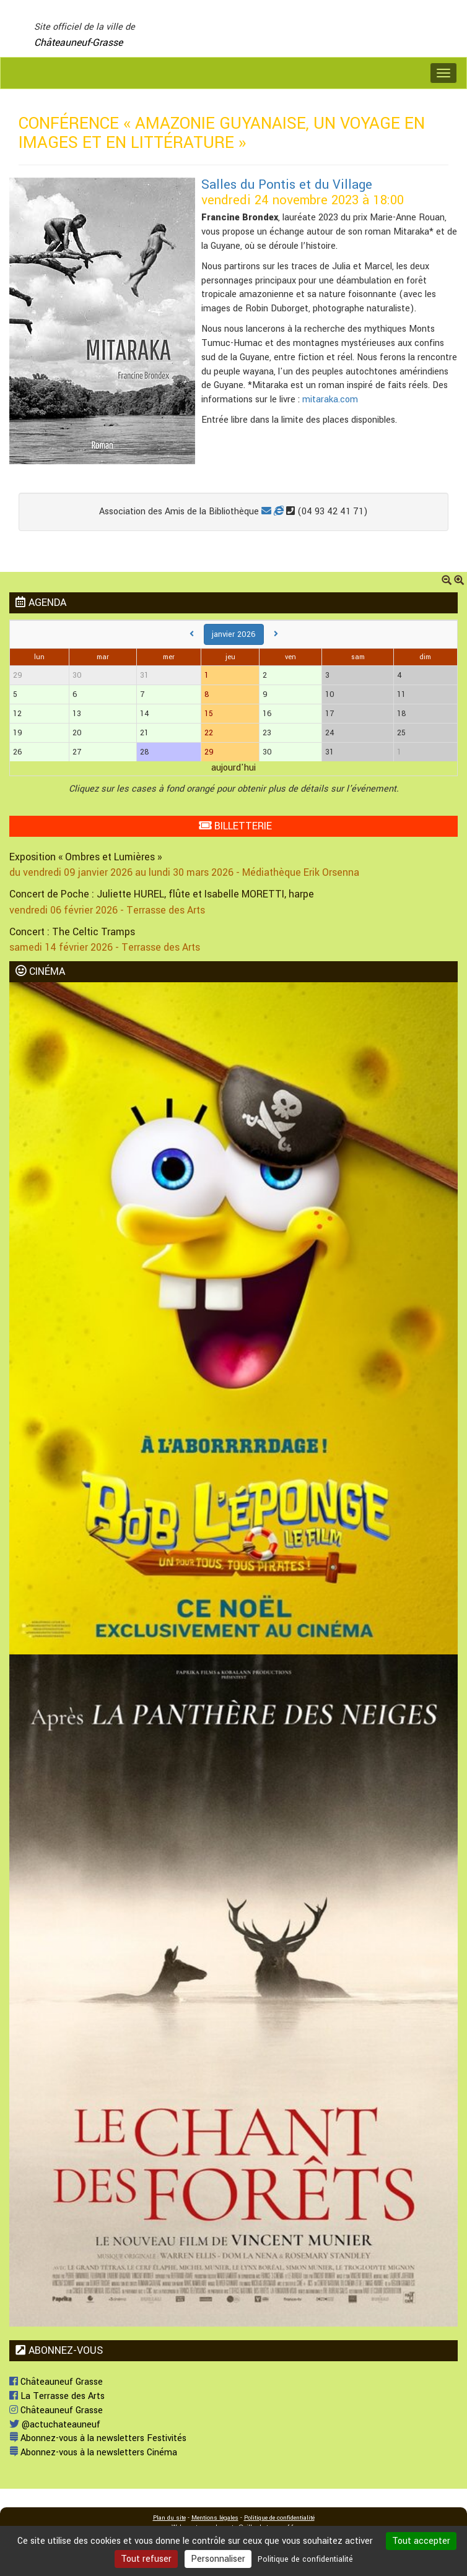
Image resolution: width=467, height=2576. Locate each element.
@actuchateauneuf (54, 2424)
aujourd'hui (233, 767)
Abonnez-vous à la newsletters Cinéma (93, 2452)
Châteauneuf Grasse (56, 2381)
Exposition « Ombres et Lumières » (85, 857)
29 (209, 752)
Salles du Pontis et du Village (286, 185)
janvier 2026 (234, 634)
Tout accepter (421, 2541)
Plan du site (169, 2517)
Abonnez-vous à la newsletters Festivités (97, 2438)
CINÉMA (40, 971)
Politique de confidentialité (279, 2517)
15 (208, 713)
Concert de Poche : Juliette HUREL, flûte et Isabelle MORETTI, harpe (161, 894)
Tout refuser (146, 2558)
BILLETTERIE (235, 826)
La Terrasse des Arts (57, 2396)
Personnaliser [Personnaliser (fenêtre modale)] (218, 2558)
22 (208, 732)
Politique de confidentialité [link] (305, 2559)
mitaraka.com (330, 399)
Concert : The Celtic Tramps (72, 932)
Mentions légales (214, 2517)
